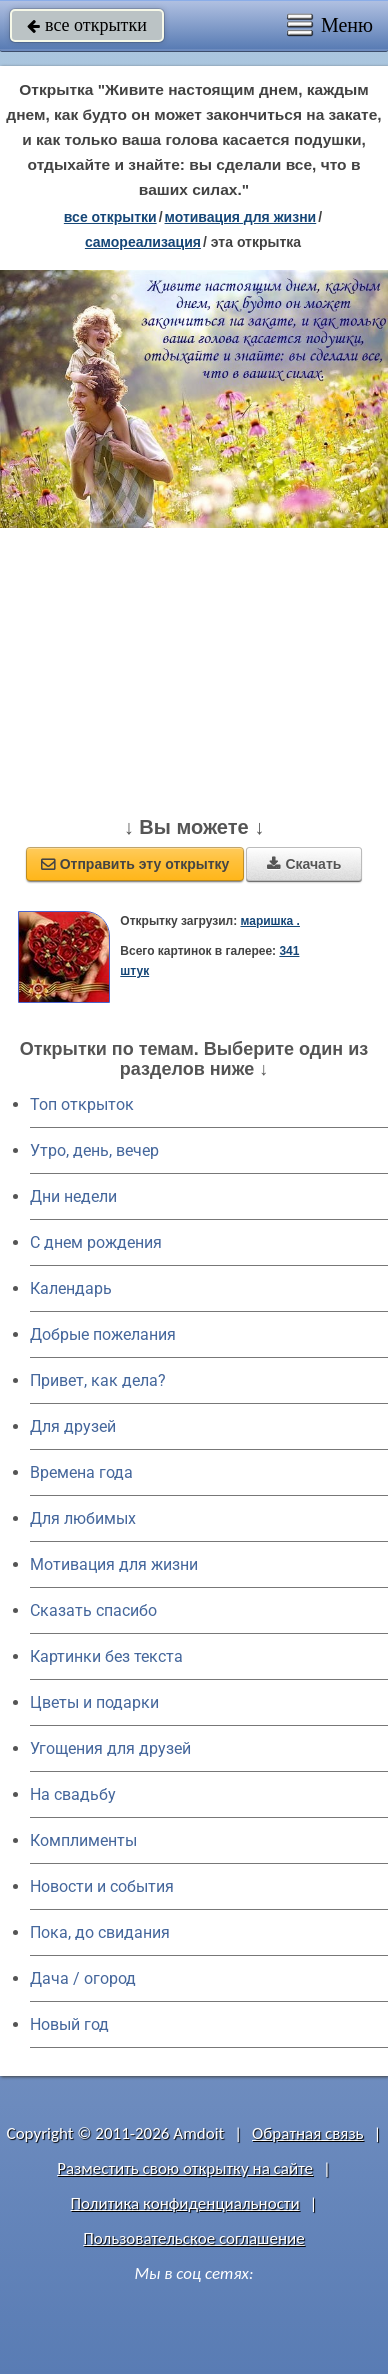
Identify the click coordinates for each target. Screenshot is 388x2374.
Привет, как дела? (98, 1380)
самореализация (143, 242)
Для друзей (73, 1426)
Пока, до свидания (100, 1932)
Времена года (81, 1472)
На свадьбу (73, 1794)
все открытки (87, 25)
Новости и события (102, 1886)
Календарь (71, 1288)
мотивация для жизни (241, 217)
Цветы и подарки (94, 1702)
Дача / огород (83, 1978)
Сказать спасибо (93, 1610)
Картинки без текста (106, 1656)
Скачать (304, 864)
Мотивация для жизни (114, 1564)
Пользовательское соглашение (193, 2238)
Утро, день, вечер (94, 1150)
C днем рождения (96, 1242)
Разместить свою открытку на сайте (185, 2168)
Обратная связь (308, 2133)
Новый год (69, 2024)
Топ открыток (82, 1104)
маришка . (269, 921)
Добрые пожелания (103, 1334)
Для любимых (83, 1518)
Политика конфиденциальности (185, 2203)
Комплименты (83, 1840)
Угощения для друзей (110, 1748)
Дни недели (73, 1196)
